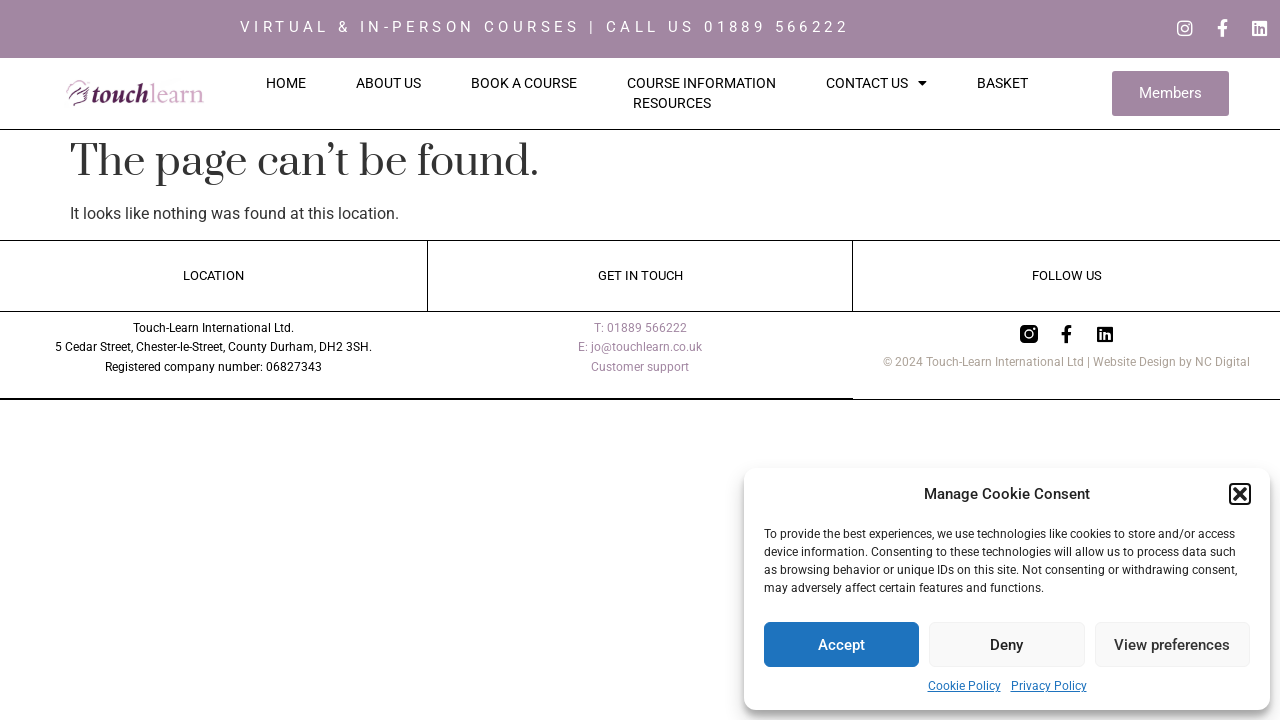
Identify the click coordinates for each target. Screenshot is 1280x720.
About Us (388, 84)
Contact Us (876, 84)
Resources (672, 104)
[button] (1240, 494)
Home (286, 84)
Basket (1002, 84)
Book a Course (524, 84)
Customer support (640, 368)
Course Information (701, 84)
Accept (841, 645)
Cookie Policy (964, 686)
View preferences (1172, 645)
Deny (1006, 645)
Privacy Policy (1049, 686)
